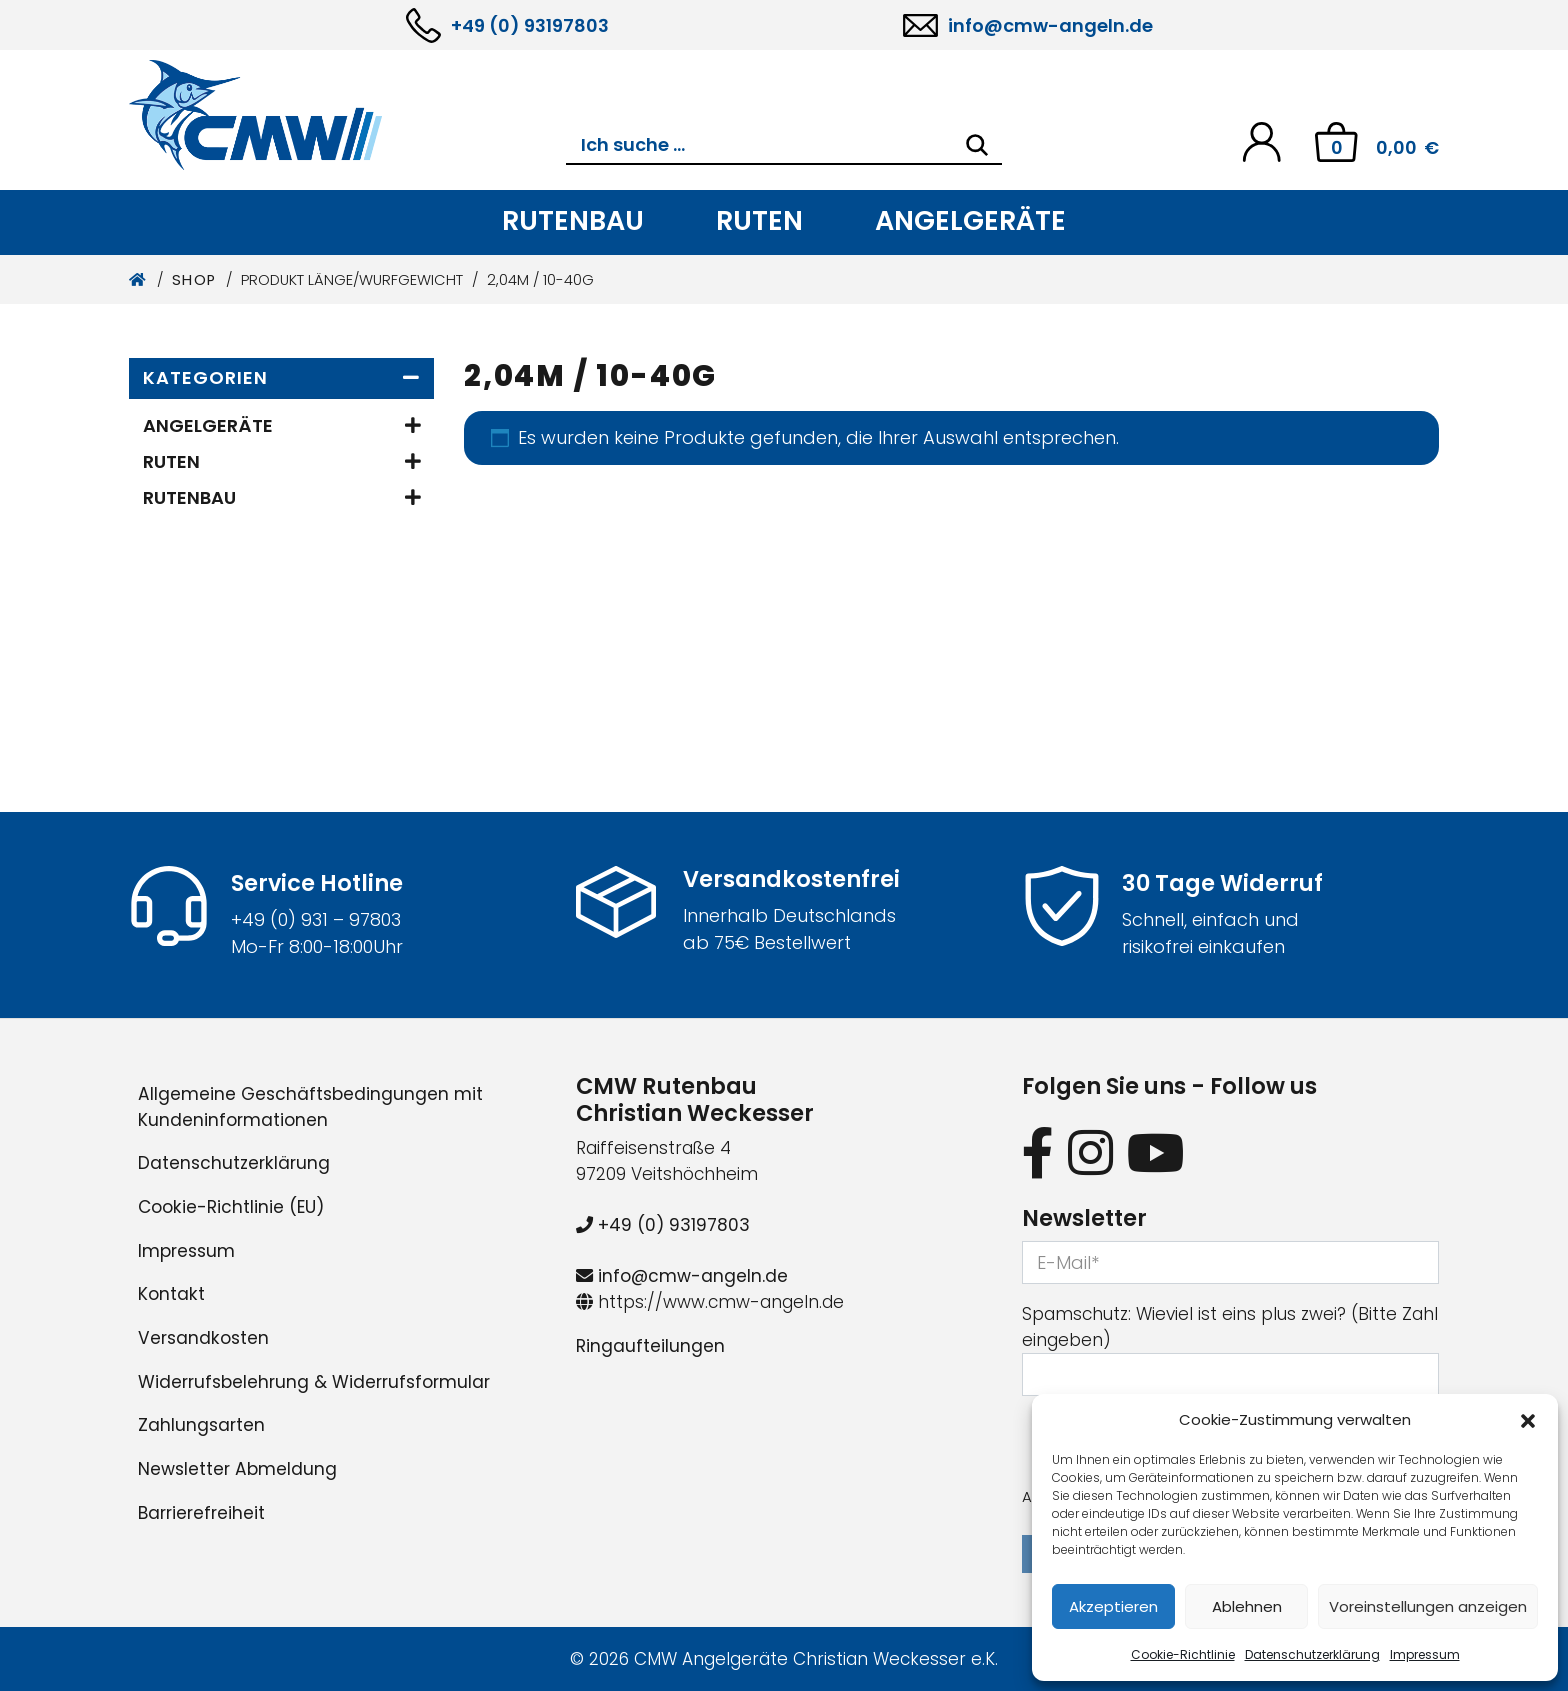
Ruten (759, 220)
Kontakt (171, 1294)
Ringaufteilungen (650, 1346)
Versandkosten (203, 1338)
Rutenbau (573, 220)
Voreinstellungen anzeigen (1428, 1606)
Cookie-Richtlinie (1183, 1654)
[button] (1528, 1420)
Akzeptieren (1113, 1606)
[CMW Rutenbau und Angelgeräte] (347, 115)
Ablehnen (1247, 1606)
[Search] (977, 145)
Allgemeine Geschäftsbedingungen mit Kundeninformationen (310, 1107)
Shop (194, 280)
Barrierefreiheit (201, 1513)
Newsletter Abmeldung (237, 1469)
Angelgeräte (970, 220)
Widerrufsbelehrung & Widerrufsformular (314, 1382)
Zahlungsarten (201, 1425)
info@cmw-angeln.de (1050, 25)
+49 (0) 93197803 (530, 25)
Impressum (1425, 1654)
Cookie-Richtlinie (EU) (231, 1207)
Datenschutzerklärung (1312, 1654)
